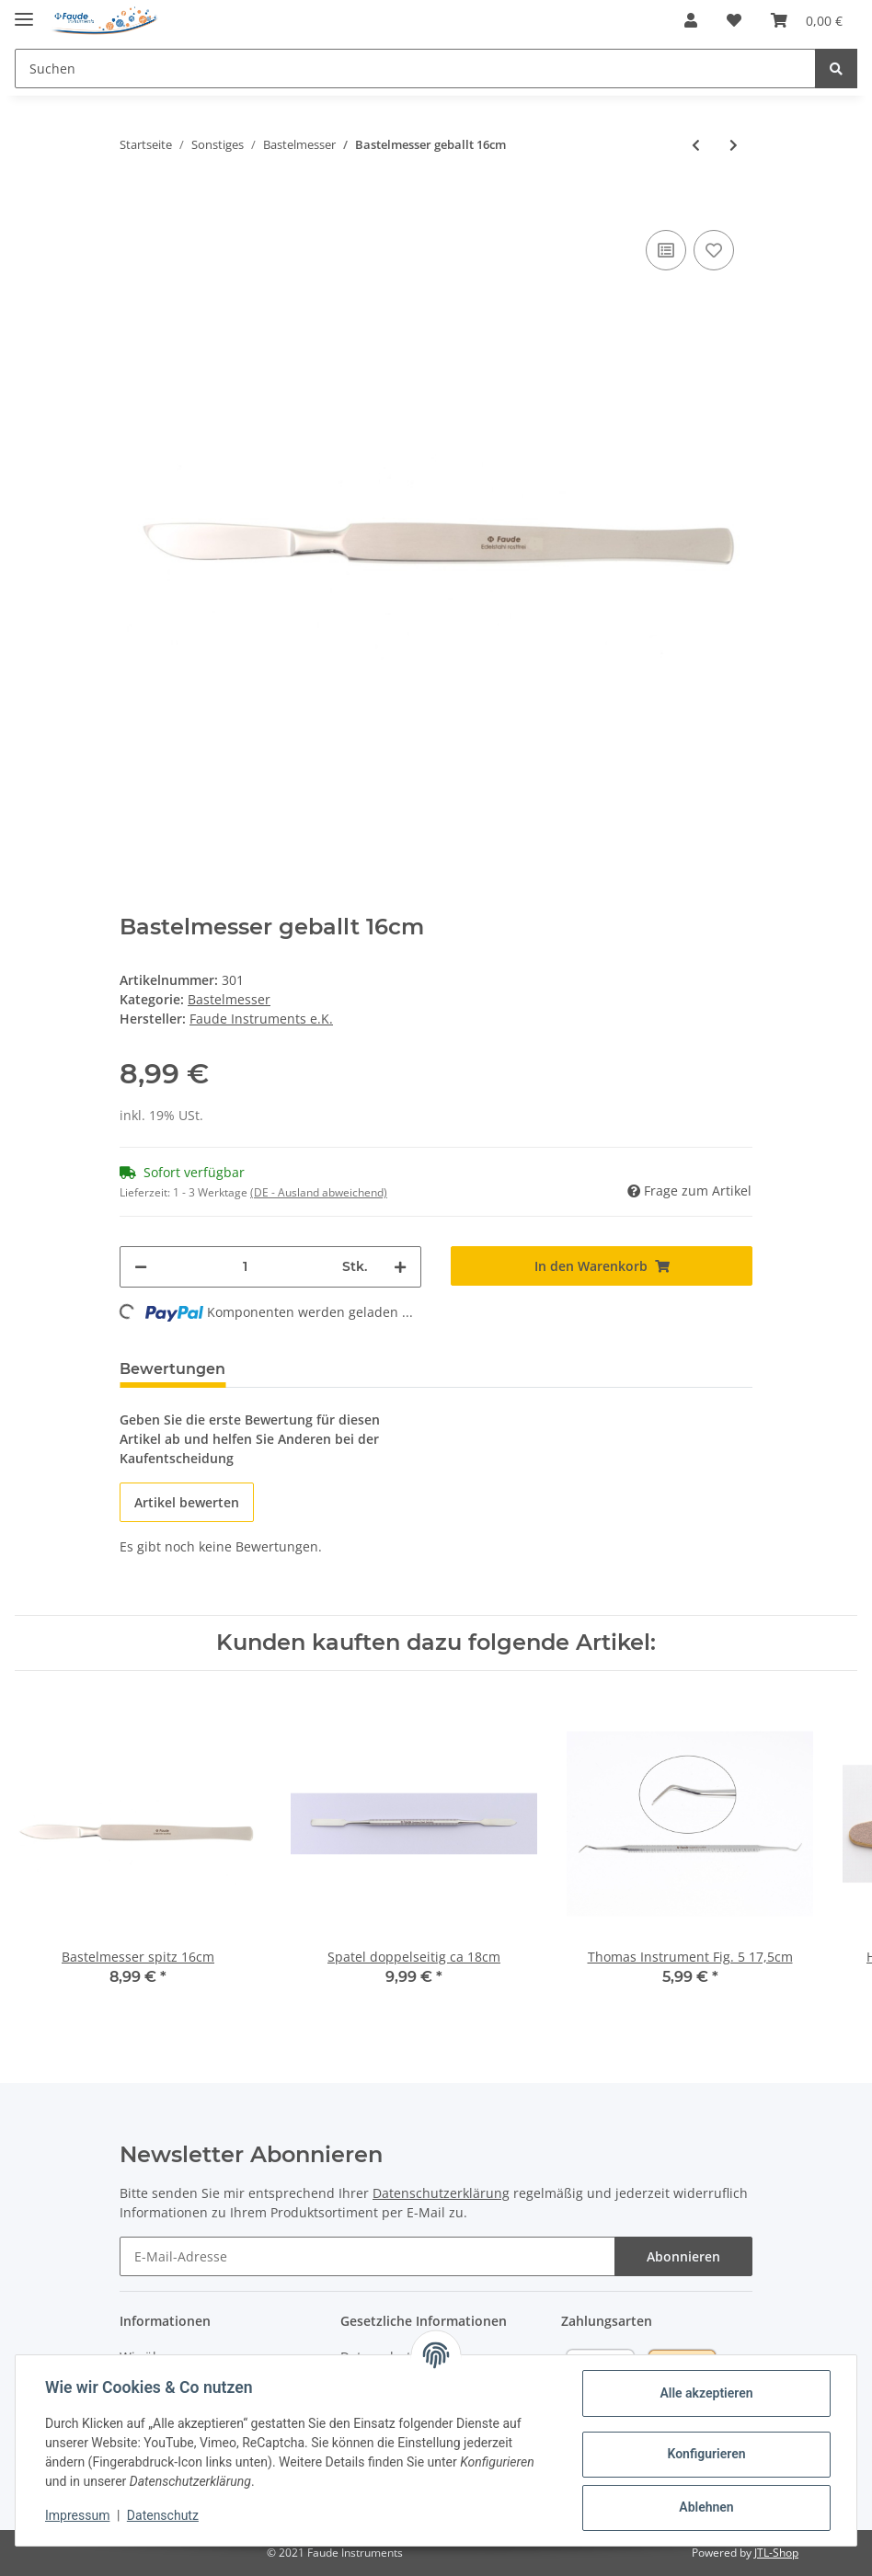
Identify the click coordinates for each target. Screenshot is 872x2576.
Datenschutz (163, 2515)
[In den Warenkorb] (134, 198)
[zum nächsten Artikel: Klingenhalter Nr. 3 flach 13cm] (733, 145)
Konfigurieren (706, 2453)
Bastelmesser (229, 999)
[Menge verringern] (140, 1267)
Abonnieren (683, 2256)
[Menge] (244, 1267)
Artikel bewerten (186, 1502)
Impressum (77, 2515)
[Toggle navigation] (24, 11)
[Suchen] (415, 68)
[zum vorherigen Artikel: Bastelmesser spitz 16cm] (696, 145)
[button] (691, 20)
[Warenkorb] (806, 20)
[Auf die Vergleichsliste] (666, 250)
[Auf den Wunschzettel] (714, 250)
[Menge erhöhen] (400, 1267)
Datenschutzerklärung (441, 2193)
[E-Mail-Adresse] (367, 2256)
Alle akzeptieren (706, 2393)
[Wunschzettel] (734, 20)
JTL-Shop (776, 2552)
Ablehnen (706, 2507)
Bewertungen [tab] (172, 1369)
